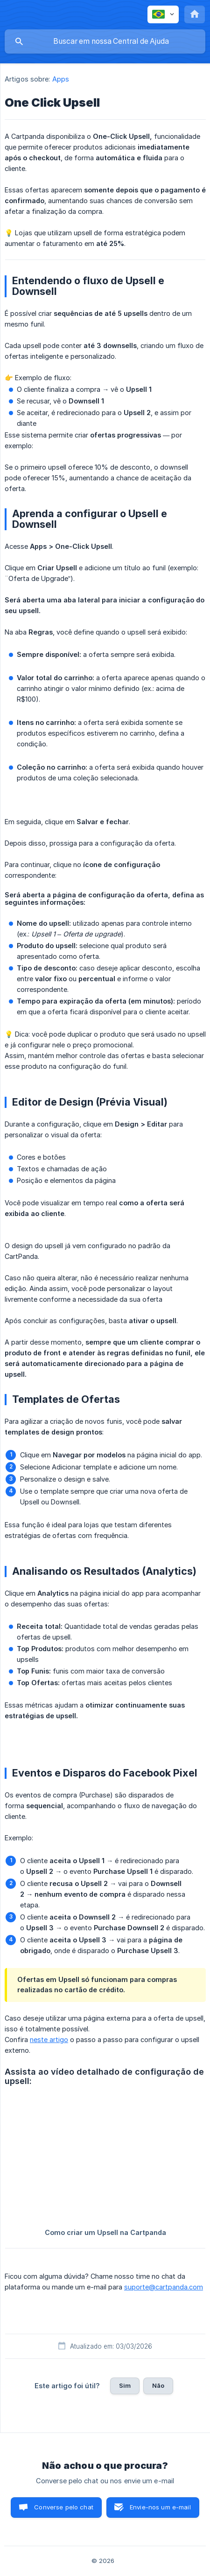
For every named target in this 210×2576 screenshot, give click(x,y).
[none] (163, 14)
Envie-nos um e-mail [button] (160, 2507)
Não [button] (158, 2385)
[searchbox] (105, 41)
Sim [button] (125, 2385)
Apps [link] (60, 79)
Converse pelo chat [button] (63, 2507)
